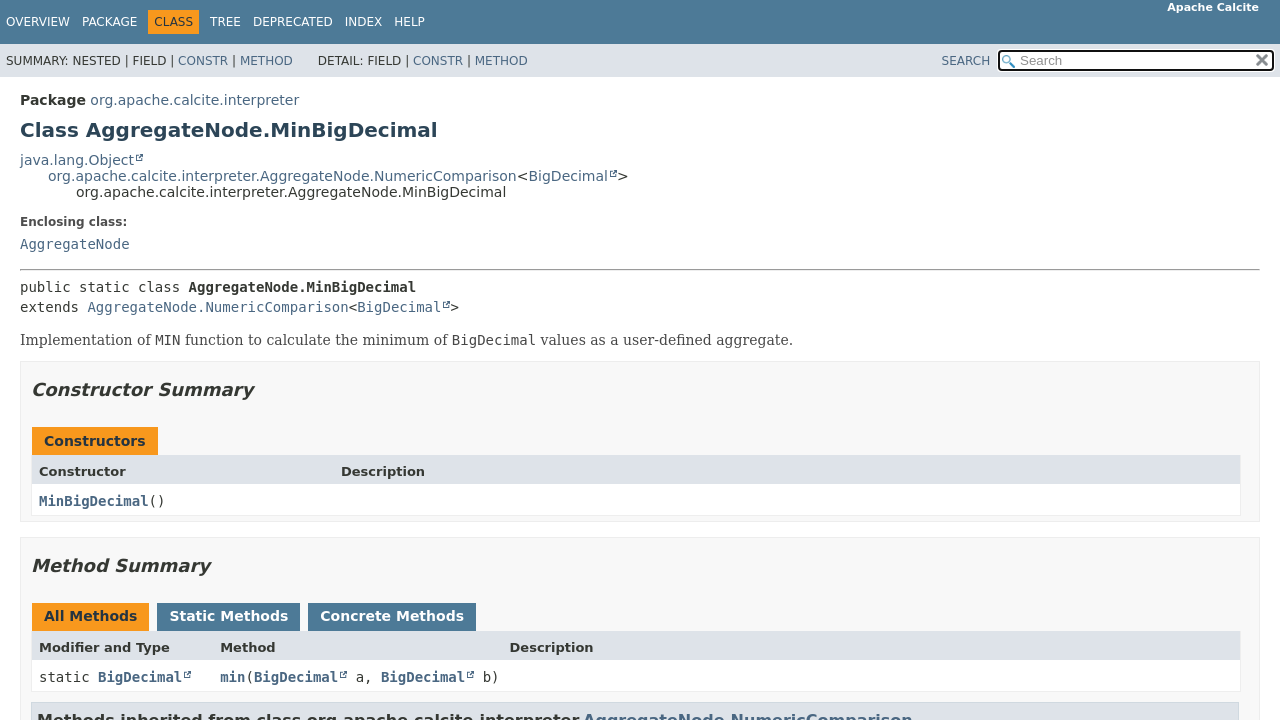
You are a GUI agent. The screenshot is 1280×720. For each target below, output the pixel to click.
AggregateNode (75, 244)
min (232, 677)
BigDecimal (567, 176)
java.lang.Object (77, 160)
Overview (38, 22)
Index (364, 22)
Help (409, 22)
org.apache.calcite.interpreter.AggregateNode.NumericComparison (282, 176)
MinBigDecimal (94, 501)
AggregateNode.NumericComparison (217, 307)
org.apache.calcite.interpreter (194, 100)
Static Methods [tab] (228, 616)
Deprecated (293, 22)
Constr (203, 61)
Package (109, 22)
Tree (225, 22)
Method (266, 61)
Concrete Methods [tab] (392, 616)
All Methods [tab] (90, 616)
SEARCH (966, 61)
